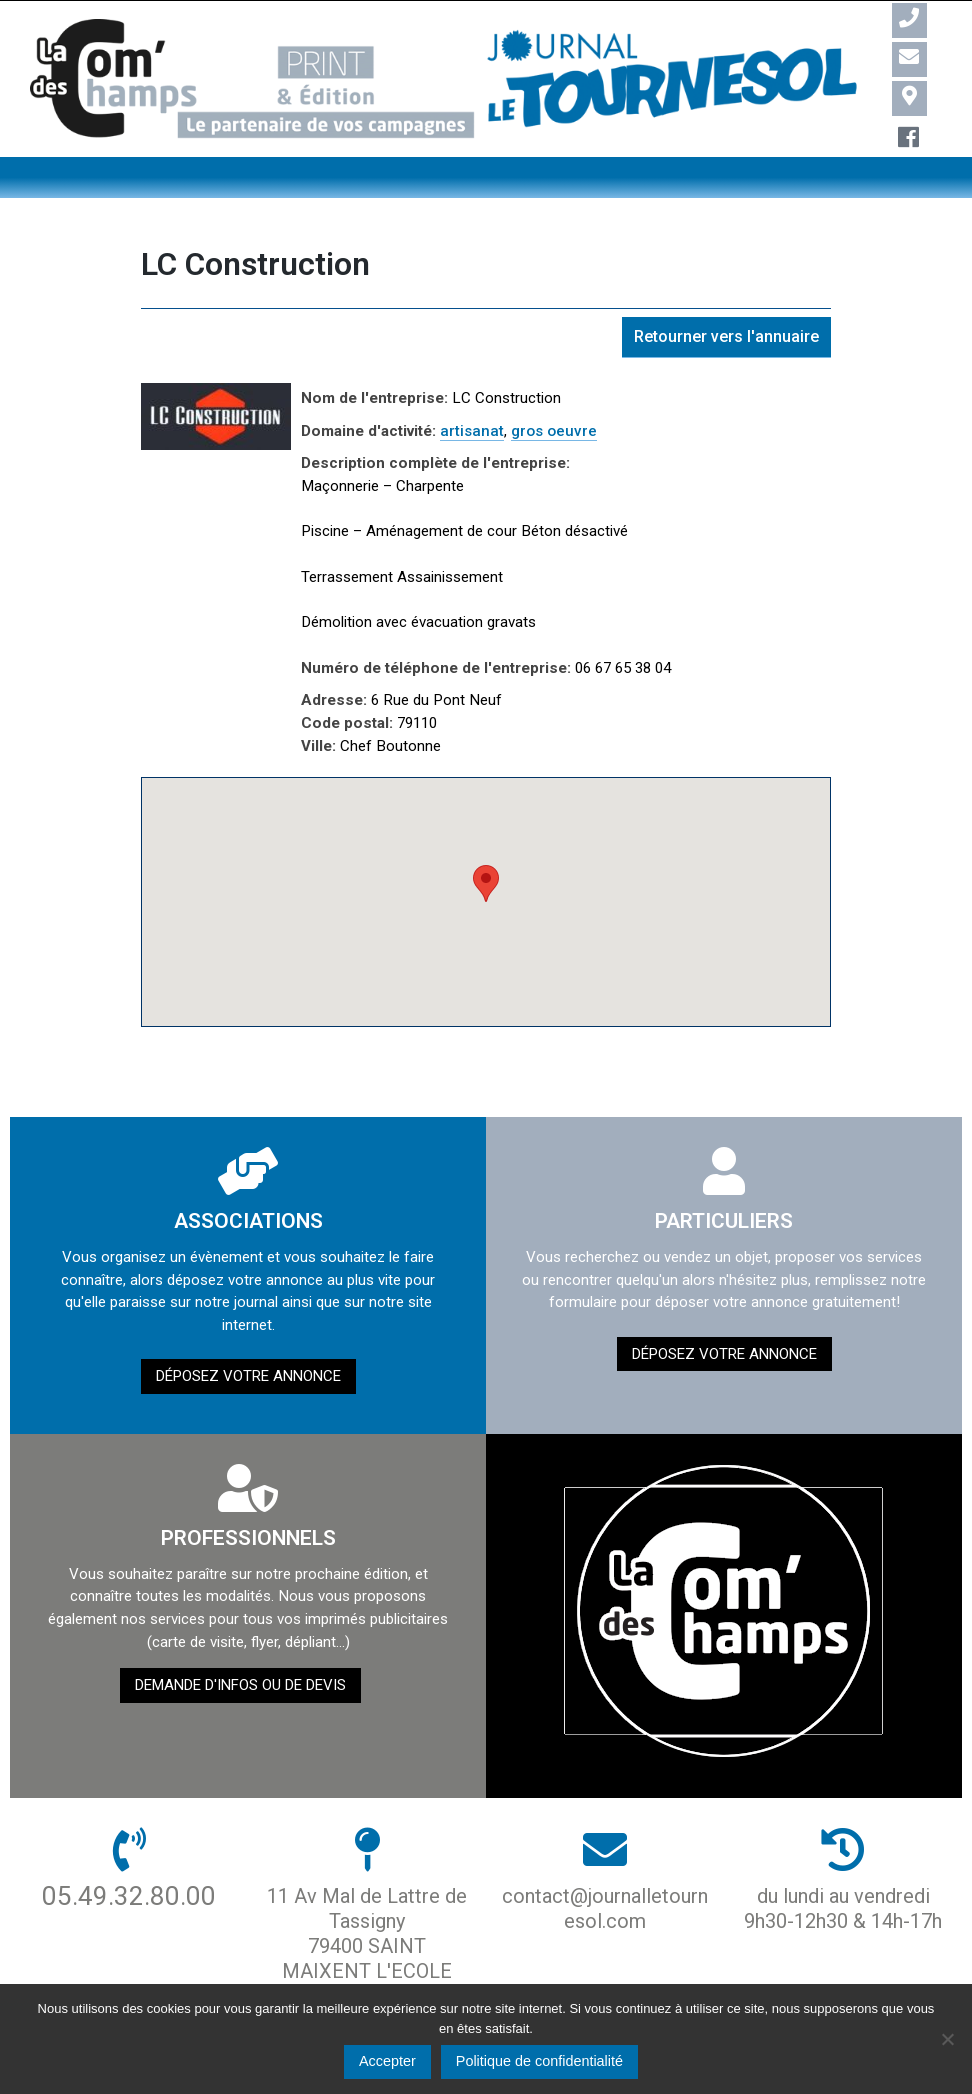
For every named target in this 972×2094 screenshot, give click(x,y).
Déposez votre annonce (248, 1376)
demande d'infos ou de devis (240, 1685)
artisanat (472, 431)
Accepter (387, 2061)
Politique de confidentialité (539, 2061)
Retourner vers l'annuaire (726, 336)
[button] (486, 883)
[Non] (947, 2039)
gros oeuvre (554, 431)
